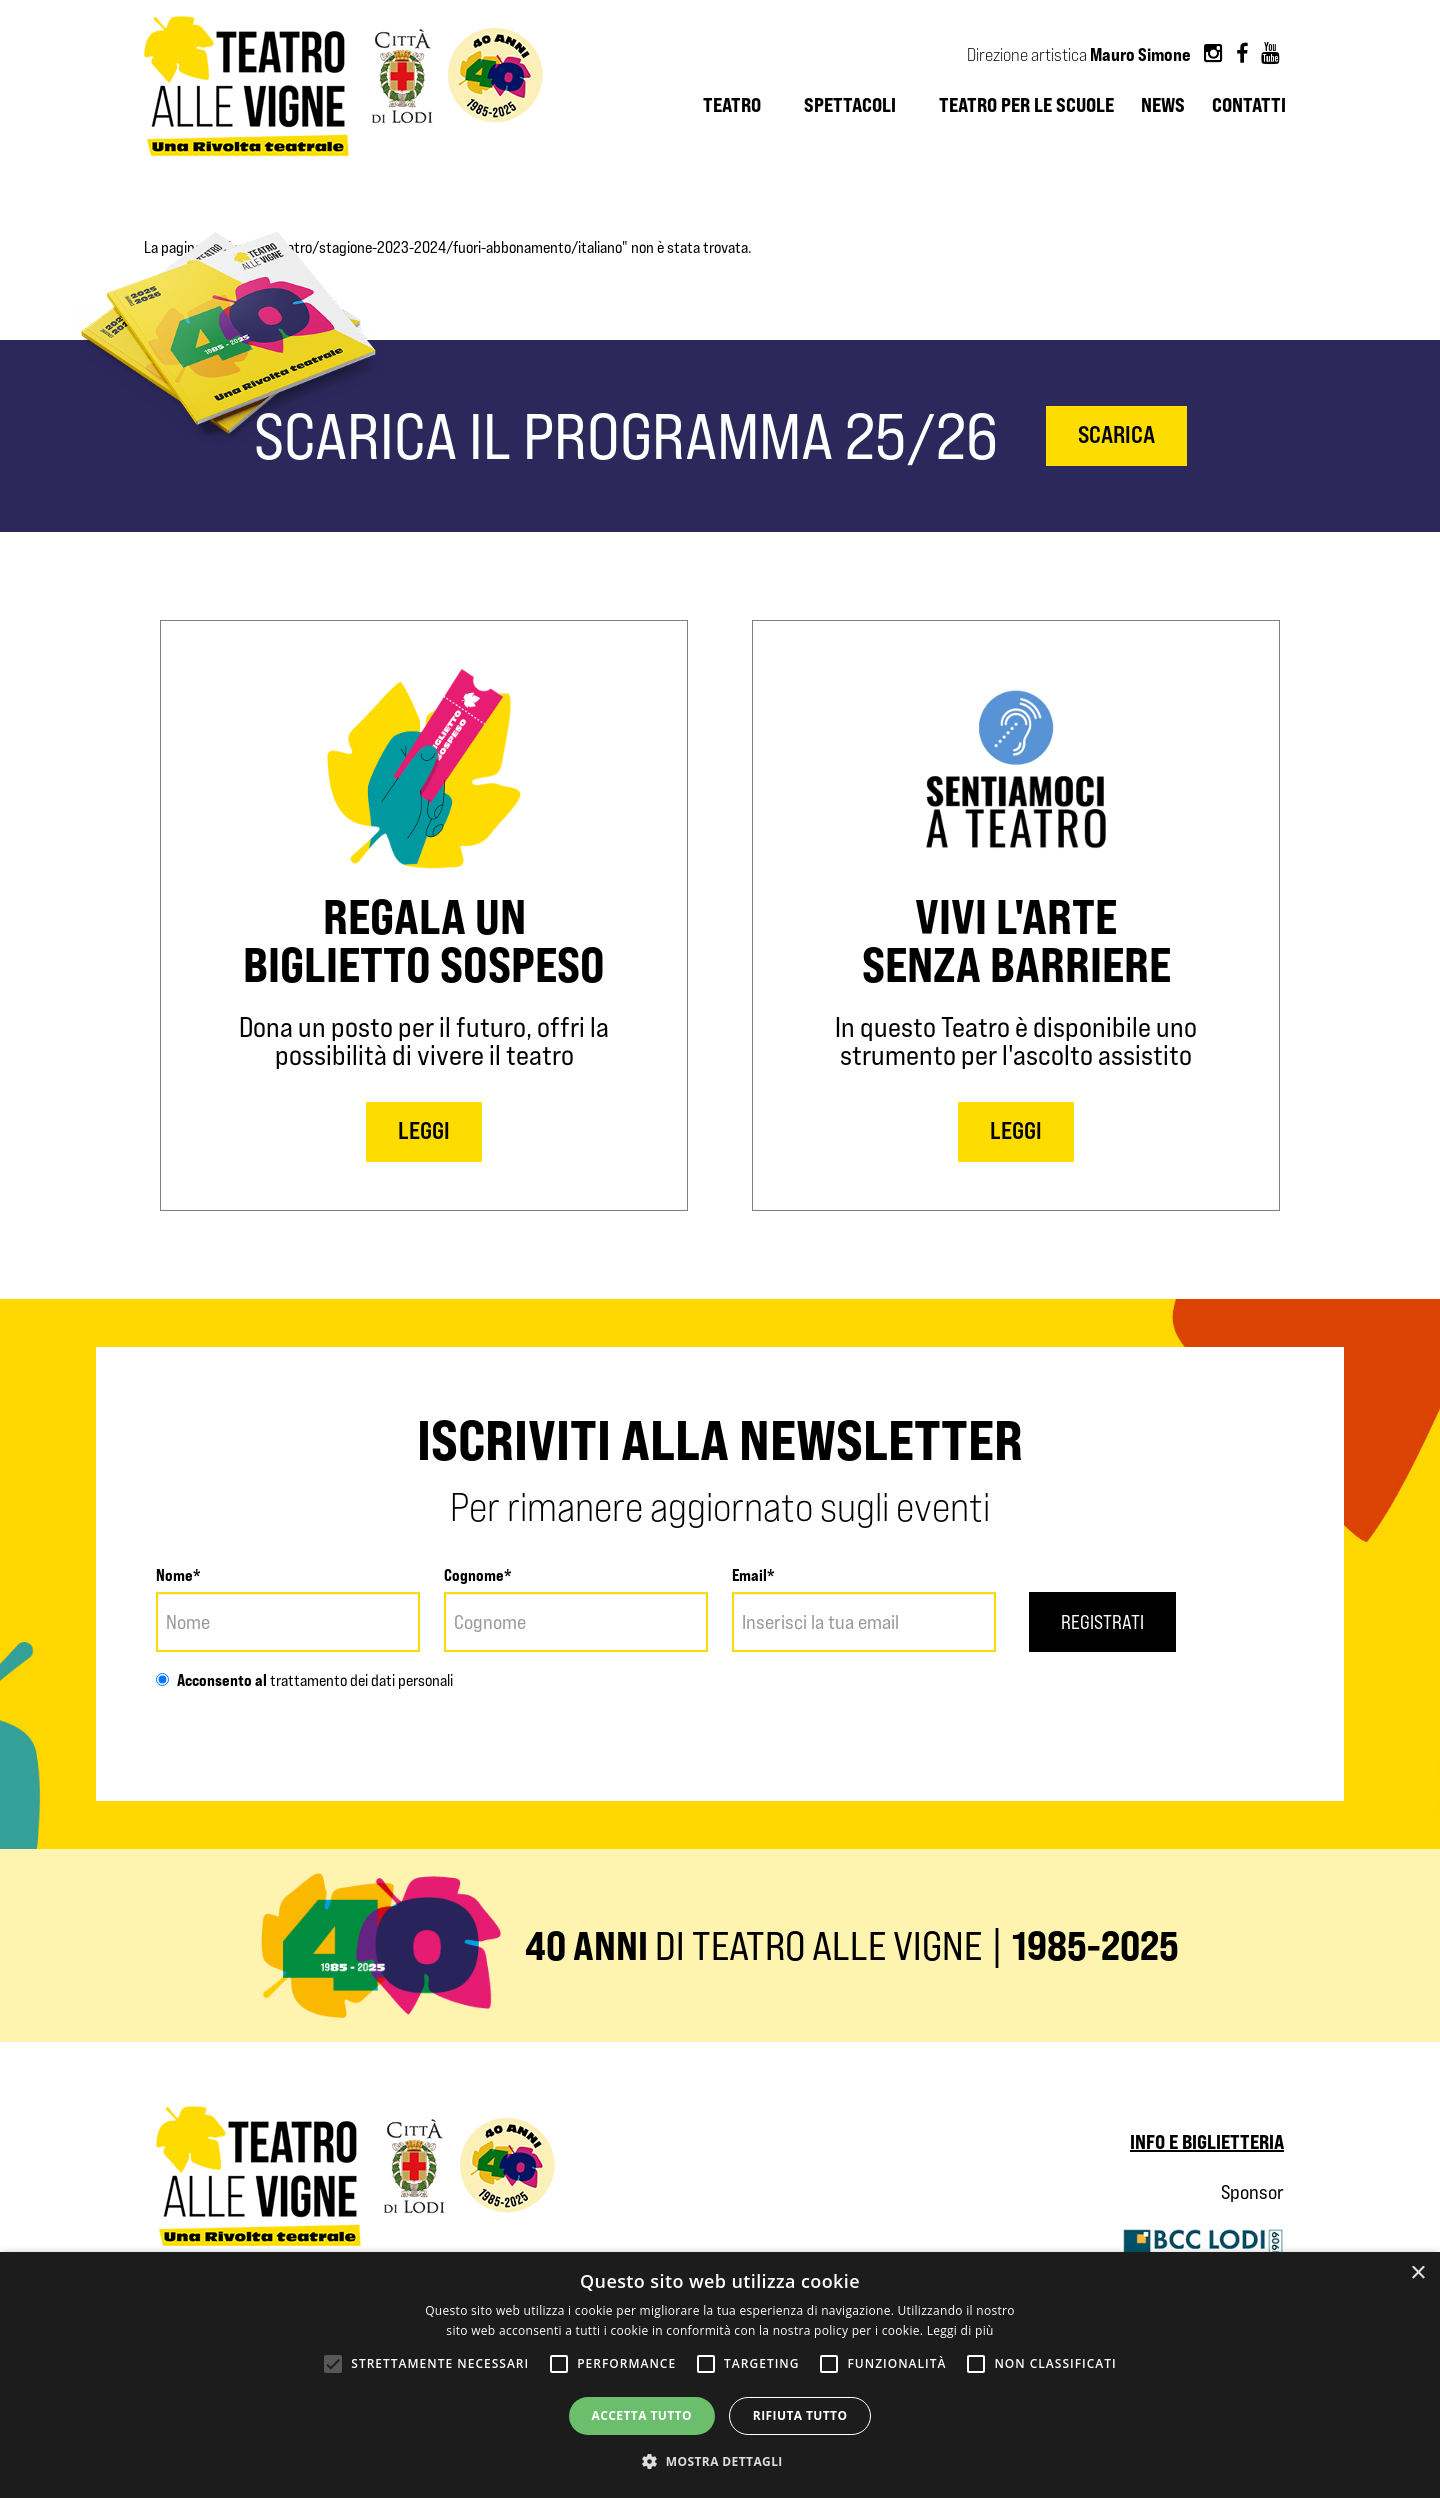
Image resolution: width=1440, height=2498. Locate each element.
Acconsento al (211, 1680)
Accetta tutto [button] (642, 2415)
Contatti (1249, 105)
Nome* (178, 1575)
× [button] (1417, 2273)
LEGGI (424, 1130)
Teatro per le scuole (1026, 105)
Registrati (1103, 1622)
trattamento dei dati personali (360, 1680)
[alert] (720, 2375)
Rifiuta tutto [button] (800, 2415)
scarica (1116, 434)
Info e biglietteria (1207, 2141)
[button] (720, 2462)
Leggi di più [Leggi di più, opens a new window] (960, 2330)
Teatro (732, 105)
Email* (753, 1575)
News (1163, 105)
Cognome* (478, 1575)
